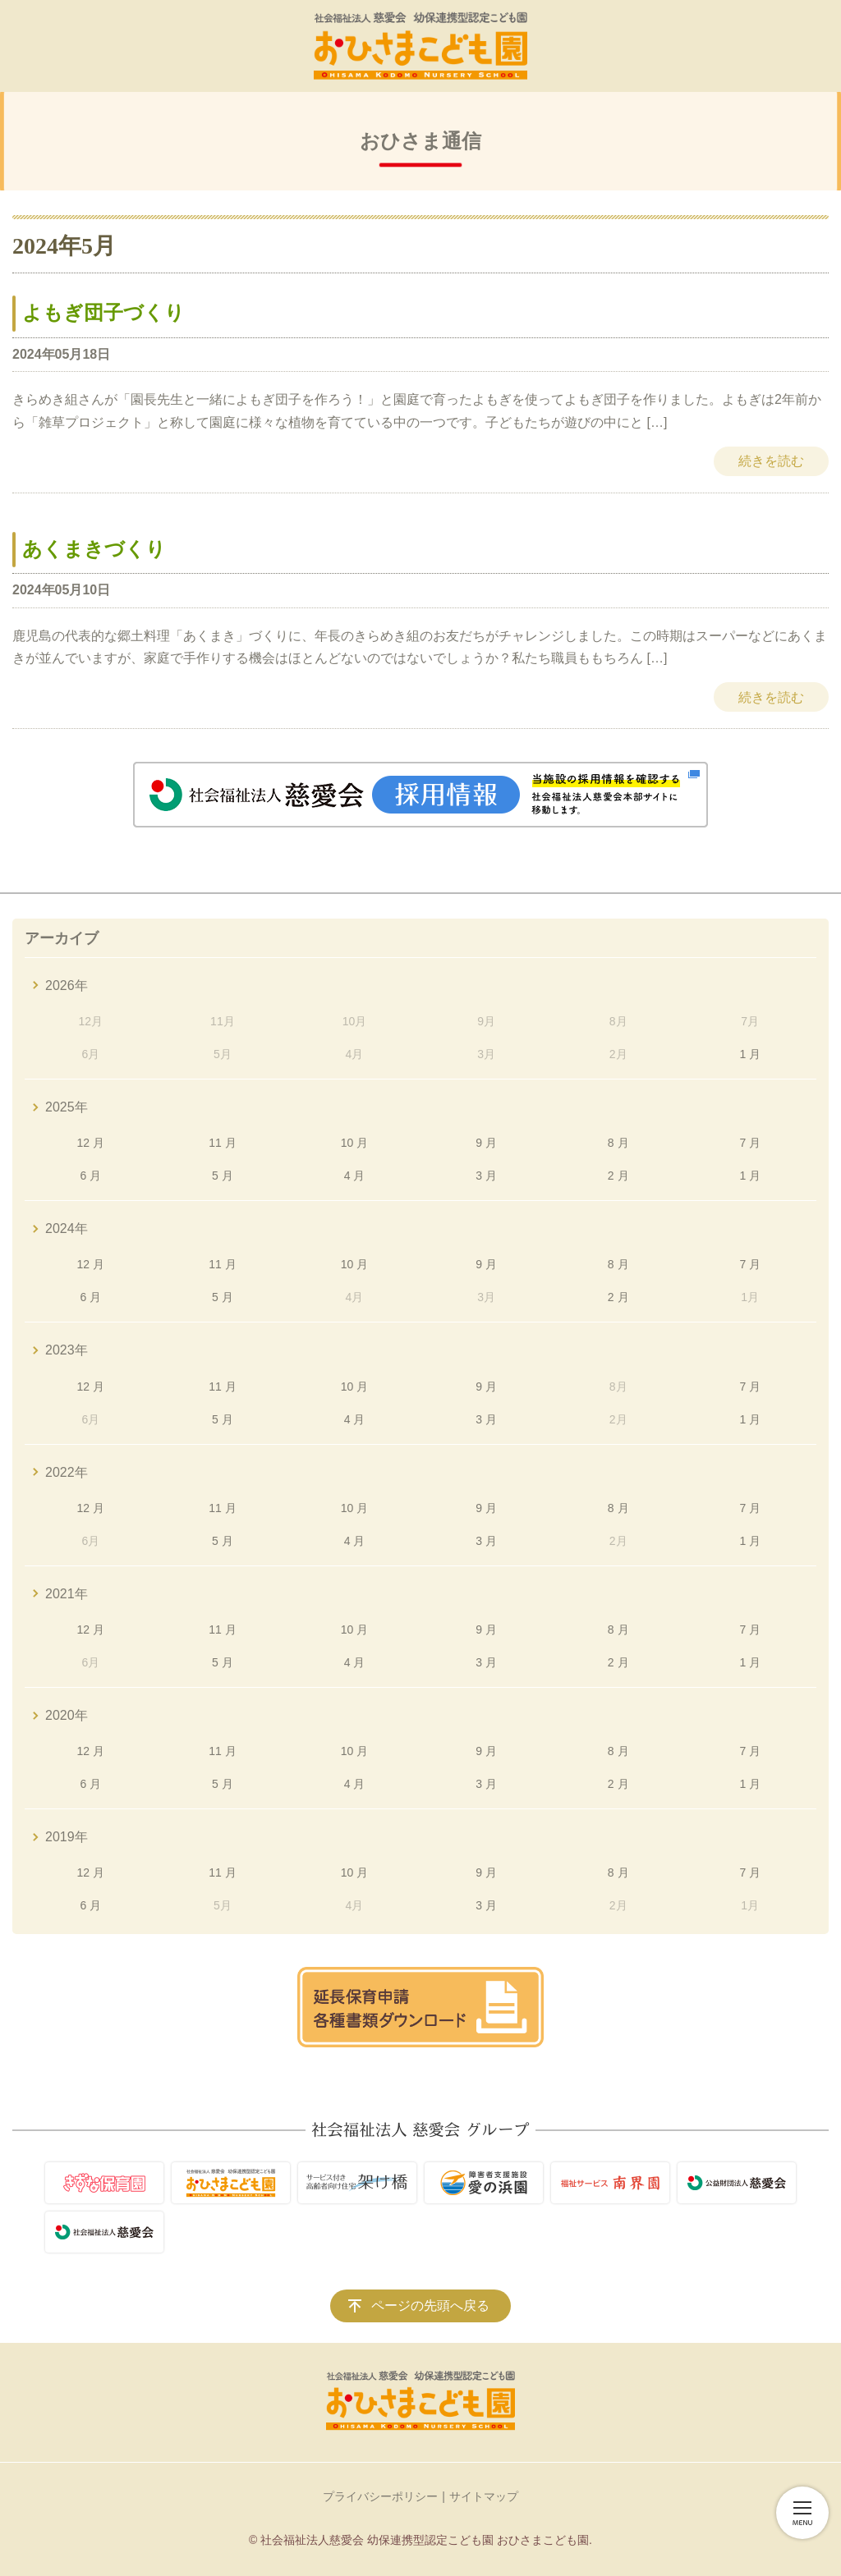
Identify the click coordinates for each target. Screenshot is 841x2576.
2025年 (66, 1107)
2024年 (66, 1228)
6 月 (90, 1175)
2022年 (66, 1472)
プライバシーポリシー (380, 2496)
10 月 (354, 1142)
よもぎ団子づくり (103, 312)
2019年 (66, 1837)
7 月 (750, 1142)
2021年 (66, 1594)
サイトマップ (483, 2496)
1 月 (750, 1054)
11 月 (222, 1142)
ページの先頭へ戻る (430, 2305)
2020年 (66, 1715)
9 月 (486, 1142)
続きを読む (771, 461)
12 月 (90, 1142)
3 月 (486, 1175)
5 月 (222, 1175)
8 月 (618, 1142)
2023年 (66, 1350)
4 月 (354, 1175)
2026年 (66, 985)
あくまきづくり (94, 549)
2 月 (618, 1175)
